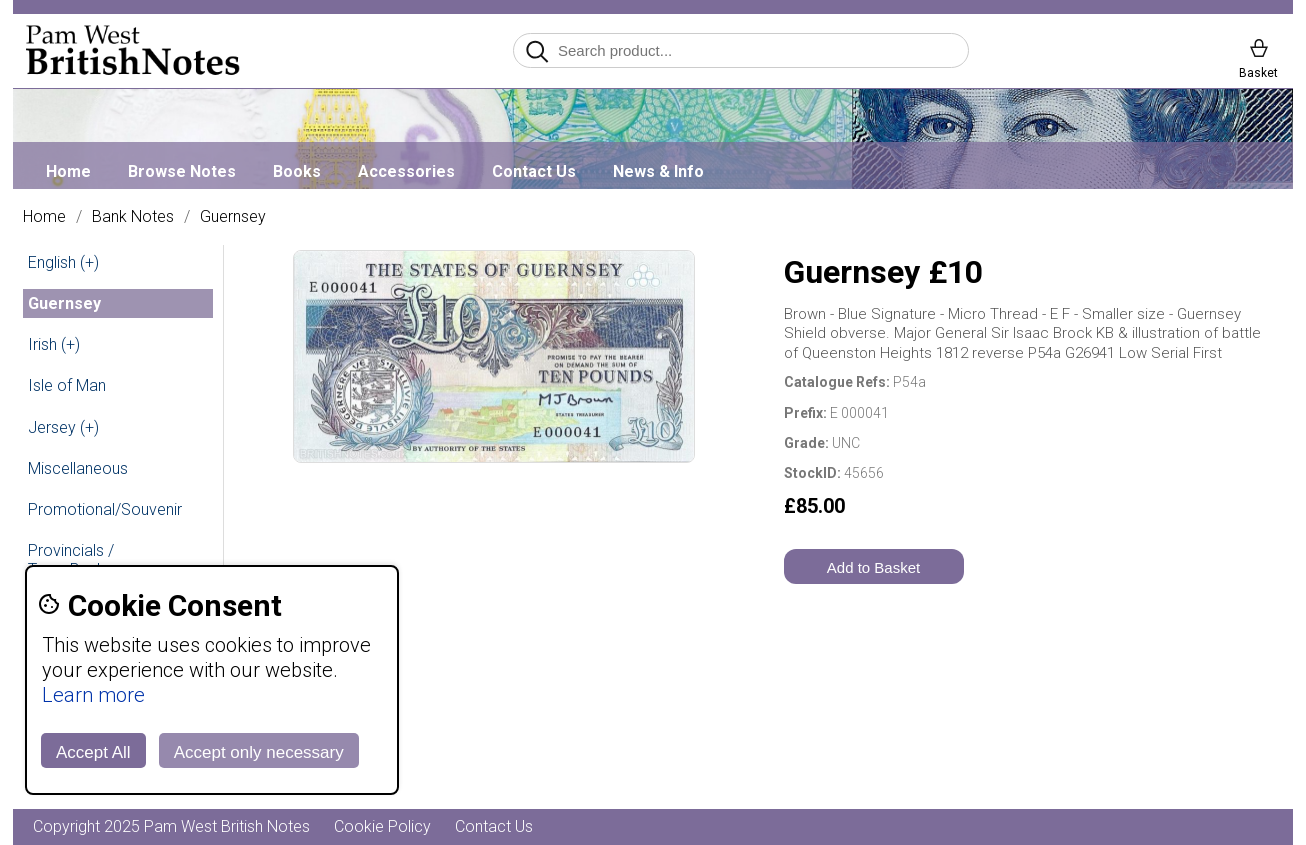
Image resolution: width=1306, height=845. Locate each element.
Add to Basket (873, 567)
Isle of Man (67, 385)
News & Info (658, 171)
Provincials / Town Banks (71, 560)
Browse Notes (182, 171)
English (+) (63, 262)
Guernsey (233, 217)
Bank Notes (133, 217)
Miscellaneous (78, 468)
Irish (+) (54, 344)
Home (68, 171)
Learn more (93, 695)
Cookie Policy (382, 826)
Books (297, 171)
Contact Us (534, 171)
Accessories (406, 171)
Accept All (93, 752)
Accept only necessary (259, 752)
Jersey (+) (63, 427)
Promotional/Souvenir (105, 509)
